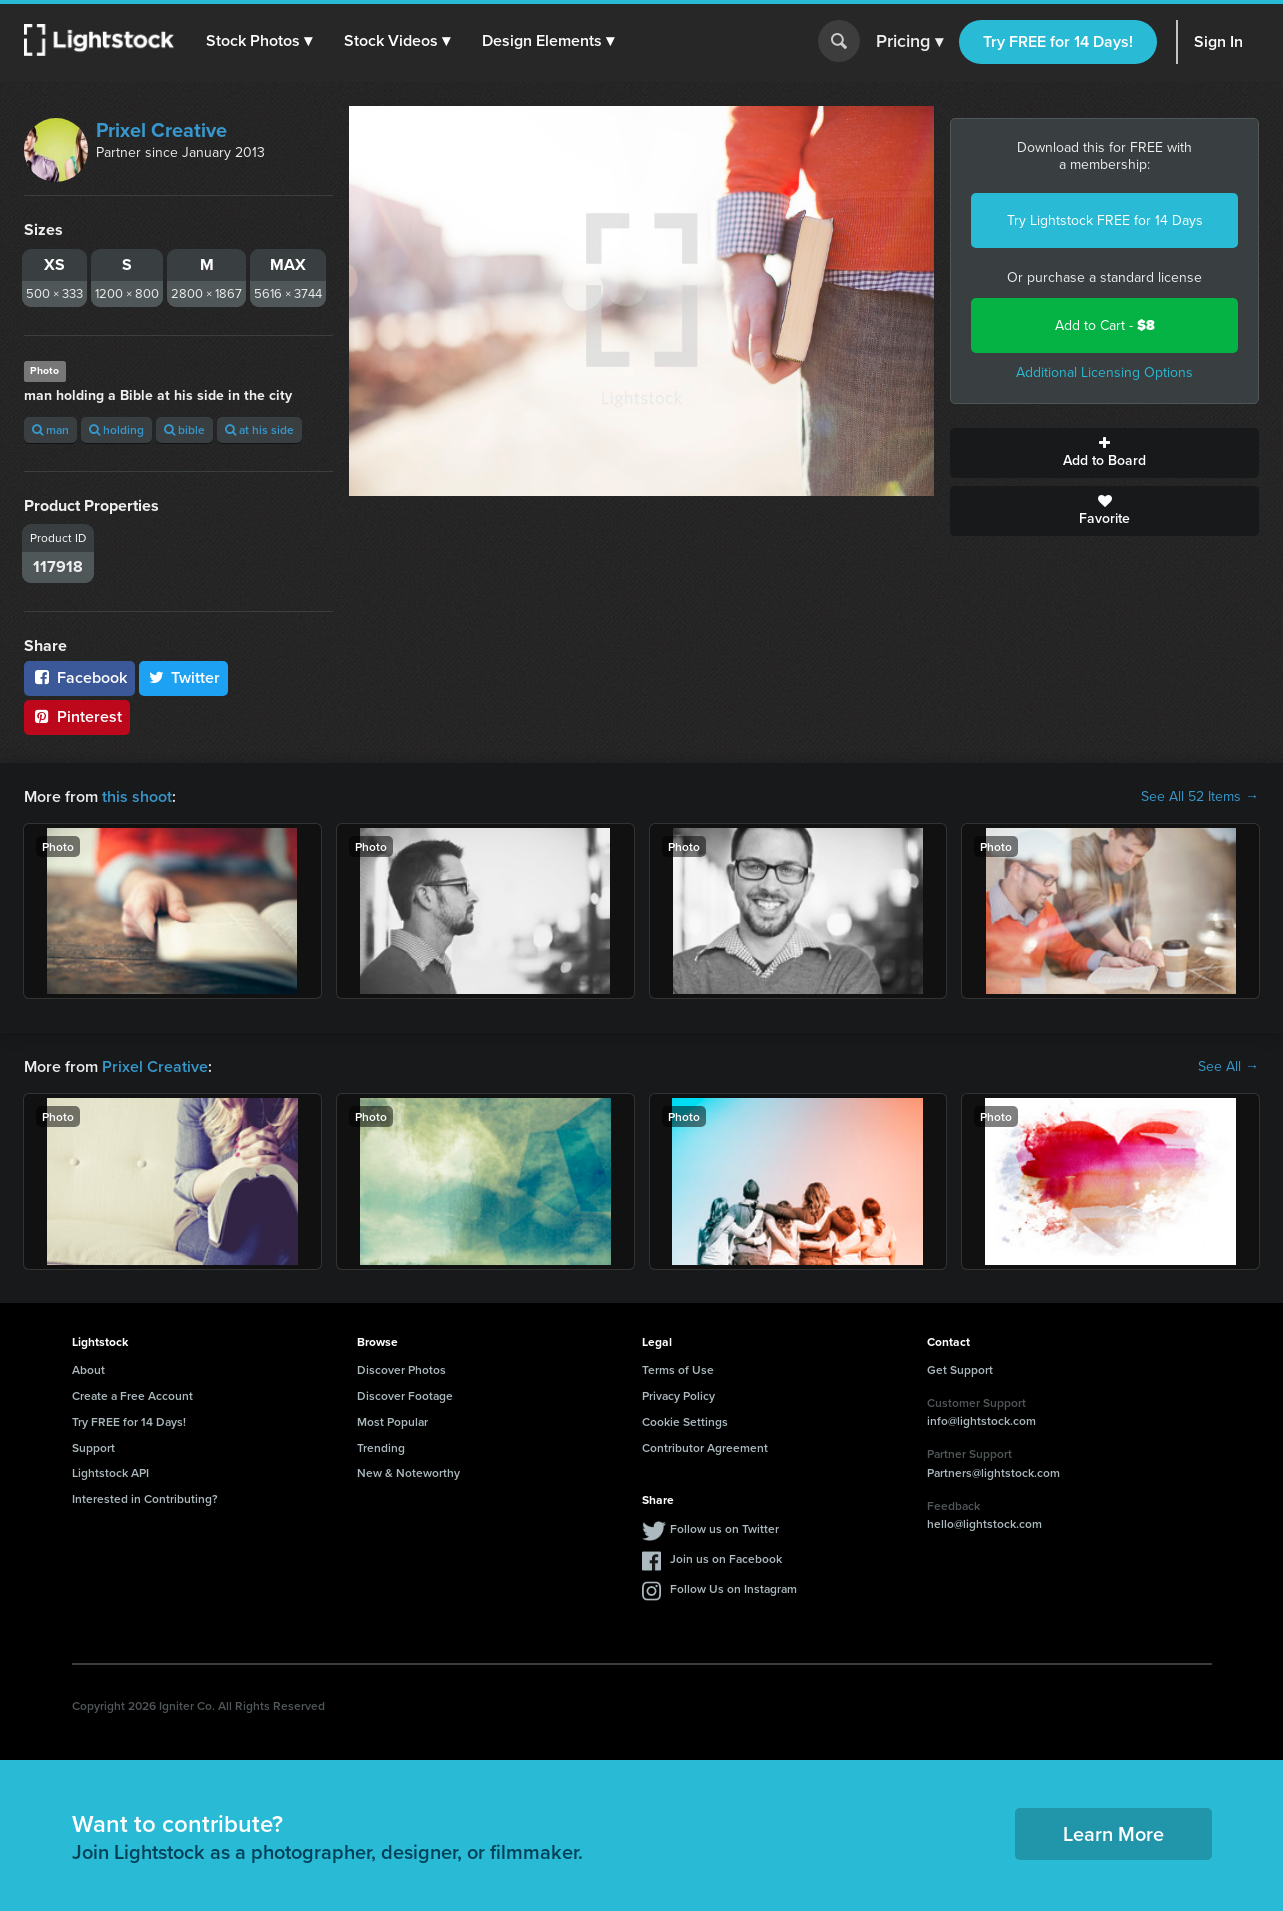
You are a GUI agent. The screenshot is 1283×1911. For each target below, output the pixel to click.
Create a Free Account (132, 1395)
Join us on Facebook (726, 1558)
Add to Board (1104, 453)
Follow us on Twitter (724, 1528)
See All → (1228, 1067)
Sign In (1218, 41)
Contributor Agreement (705, 1447)
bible (184, 429)
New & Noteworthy (408, 1472)
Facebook (79, 677)
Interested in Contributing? (145, 1498)
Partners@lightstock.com (993, 1472)
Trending (381, 1447)
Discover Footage (405, 1395)
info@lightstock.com (981, 1420)
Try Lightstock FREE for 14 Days (1105, 220)
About (88, 1369)
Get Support (960, 1369)
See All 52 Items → (1200, 797)
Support (93, 1447)
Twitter (184, 677)
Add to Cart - (1105, 325)
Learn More (1113, 1833)
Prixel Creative (161, 130)
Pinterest (77, 716)
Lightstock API (110, 1472)
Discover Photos (401, 1369)
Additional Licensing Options (1104, 372)
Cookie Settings (685, 1421)
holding (116, 429)
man (50, 429)
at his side (259, 429)
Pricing (909, 42)
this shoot (137, 796)
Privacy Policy (678, 1395)
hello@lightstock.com (984, 1523)
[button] (259, 41)
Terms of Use (678, 1369)
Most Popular (392, 1421)
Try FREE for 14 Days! (1058, 41)
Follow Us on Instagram (733, 1588)
